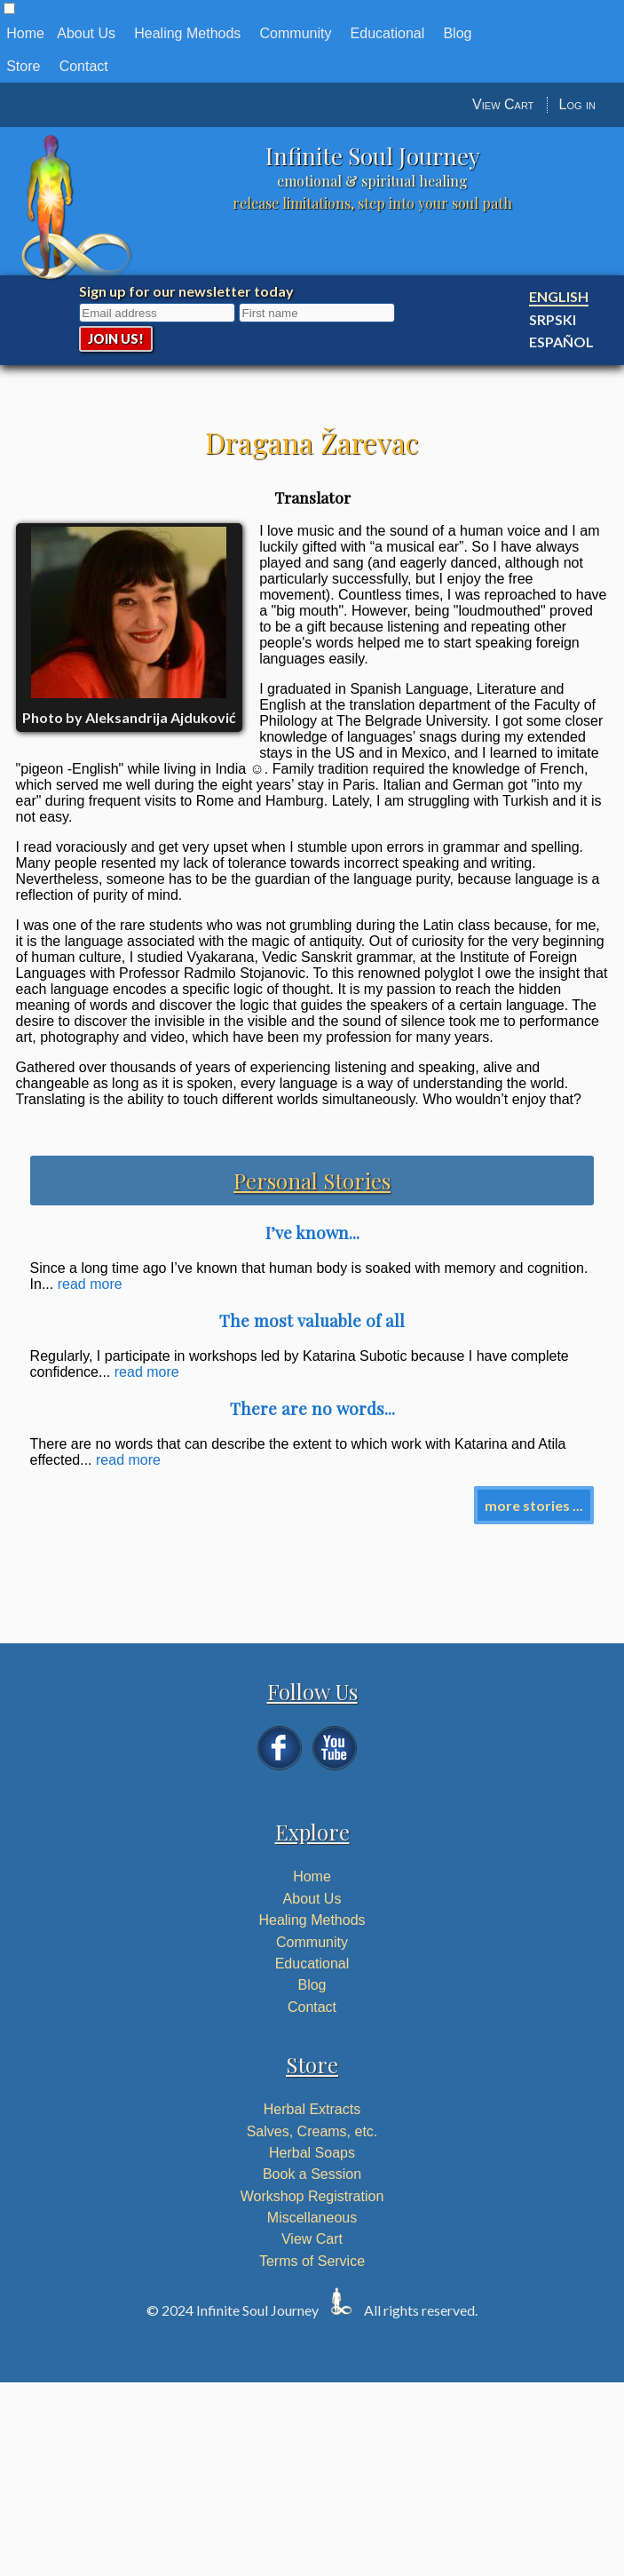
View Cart (502, 104)
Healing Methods (187, 33)
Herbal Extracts (312, 2109)
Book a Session (312, 2174)
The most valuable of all (312, 1320)
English (558, 296)
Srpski (552, 319)
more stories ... (534, 1505)
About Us (86, 33)
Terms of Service (312, 2261)
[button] (9, 8)
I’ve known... (312, 1232)
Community (296, 33)
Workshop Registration (312, 2196)
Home (25, 33)
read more (90, 1284)
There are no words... (312, 1408)
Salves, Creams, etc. (312, 2131)
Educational (388, 33)
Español (561, 341)
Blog (457, 33)
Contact (83, 66)
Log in (577, 104)
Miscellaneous (312, 2217)
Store (23, 66)
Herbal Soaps (312, 2152)
